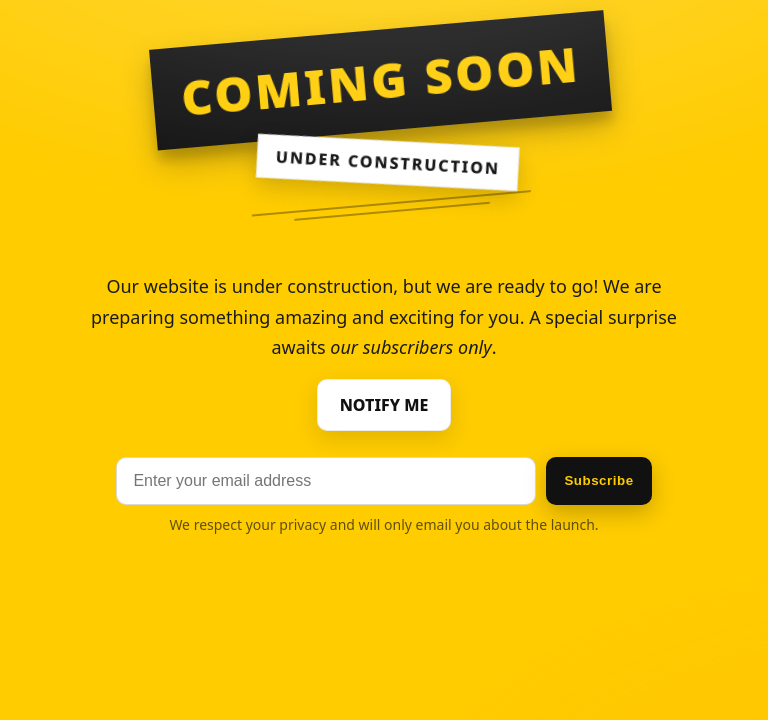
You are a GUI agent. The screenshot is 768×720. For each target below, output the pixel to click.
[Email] (326, 481)
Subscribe (598, 480)
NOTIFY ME (384, 405)
